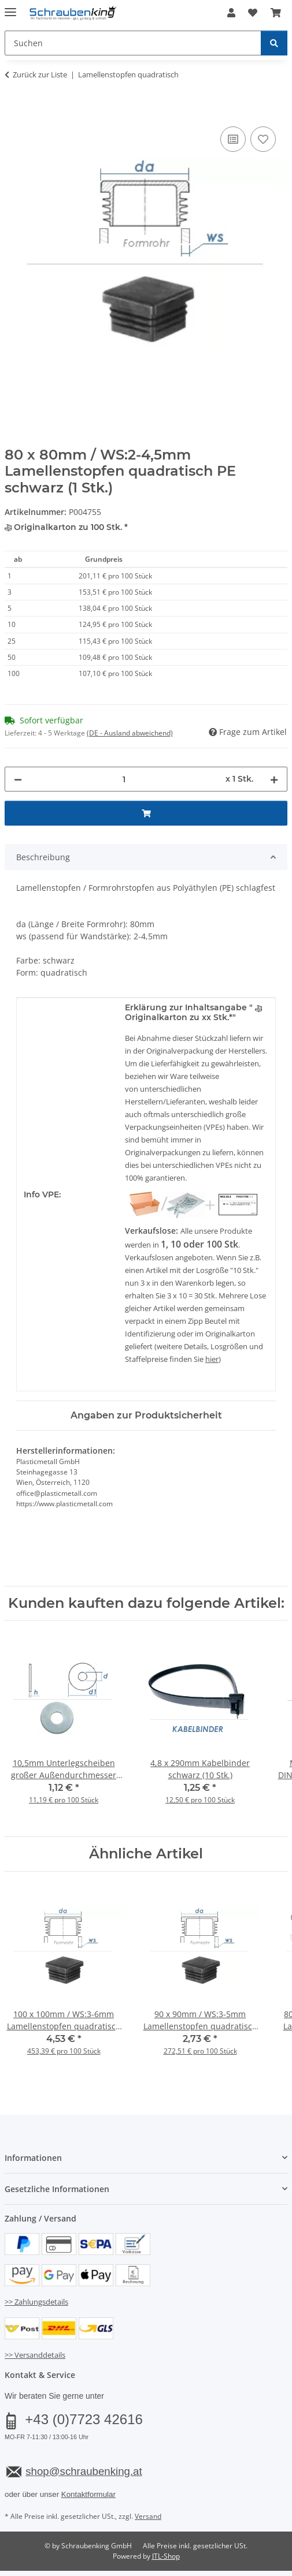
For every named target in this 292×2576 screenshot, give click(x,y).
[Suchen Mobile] (133, 43)
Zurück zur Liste (40, 74)
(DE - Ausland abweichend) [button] (130, 733)
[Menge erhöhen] (274, 779)
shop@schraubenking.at (83, 2471)
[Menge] (123, 779)
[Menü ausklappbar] (10, 7)
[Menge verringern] (18, 779)
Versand (148, 2516)
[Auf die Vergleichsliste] (233, 139)
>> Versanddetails (35, 2355)
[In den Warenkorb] (14, 110)
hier (212, 1359)
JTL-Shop (166, 2556)
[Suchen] (274, 43)
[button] (231, 12)
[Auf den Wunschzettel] (263, 139)
